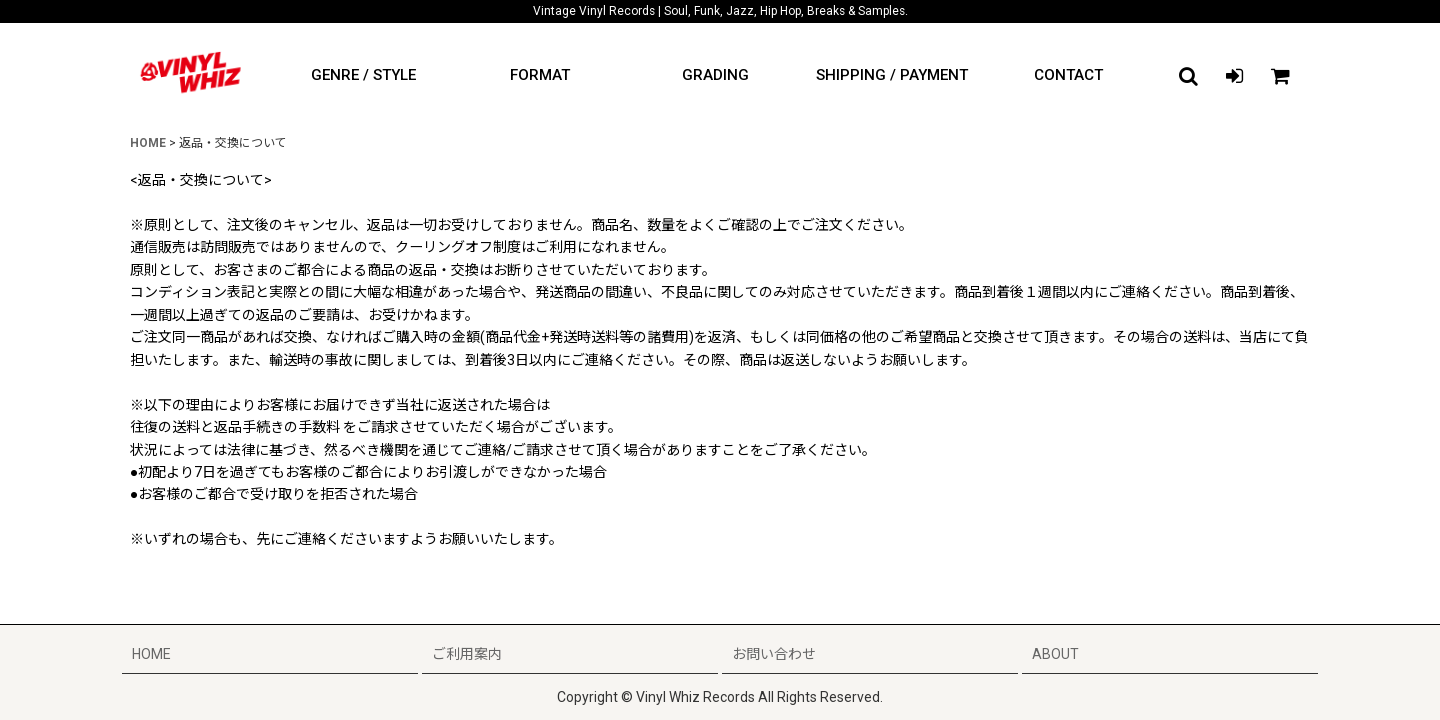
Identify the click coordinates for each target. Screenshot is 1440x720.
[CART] (1280, 76)
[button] (1188, 76)
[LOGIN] (1234, 76)
